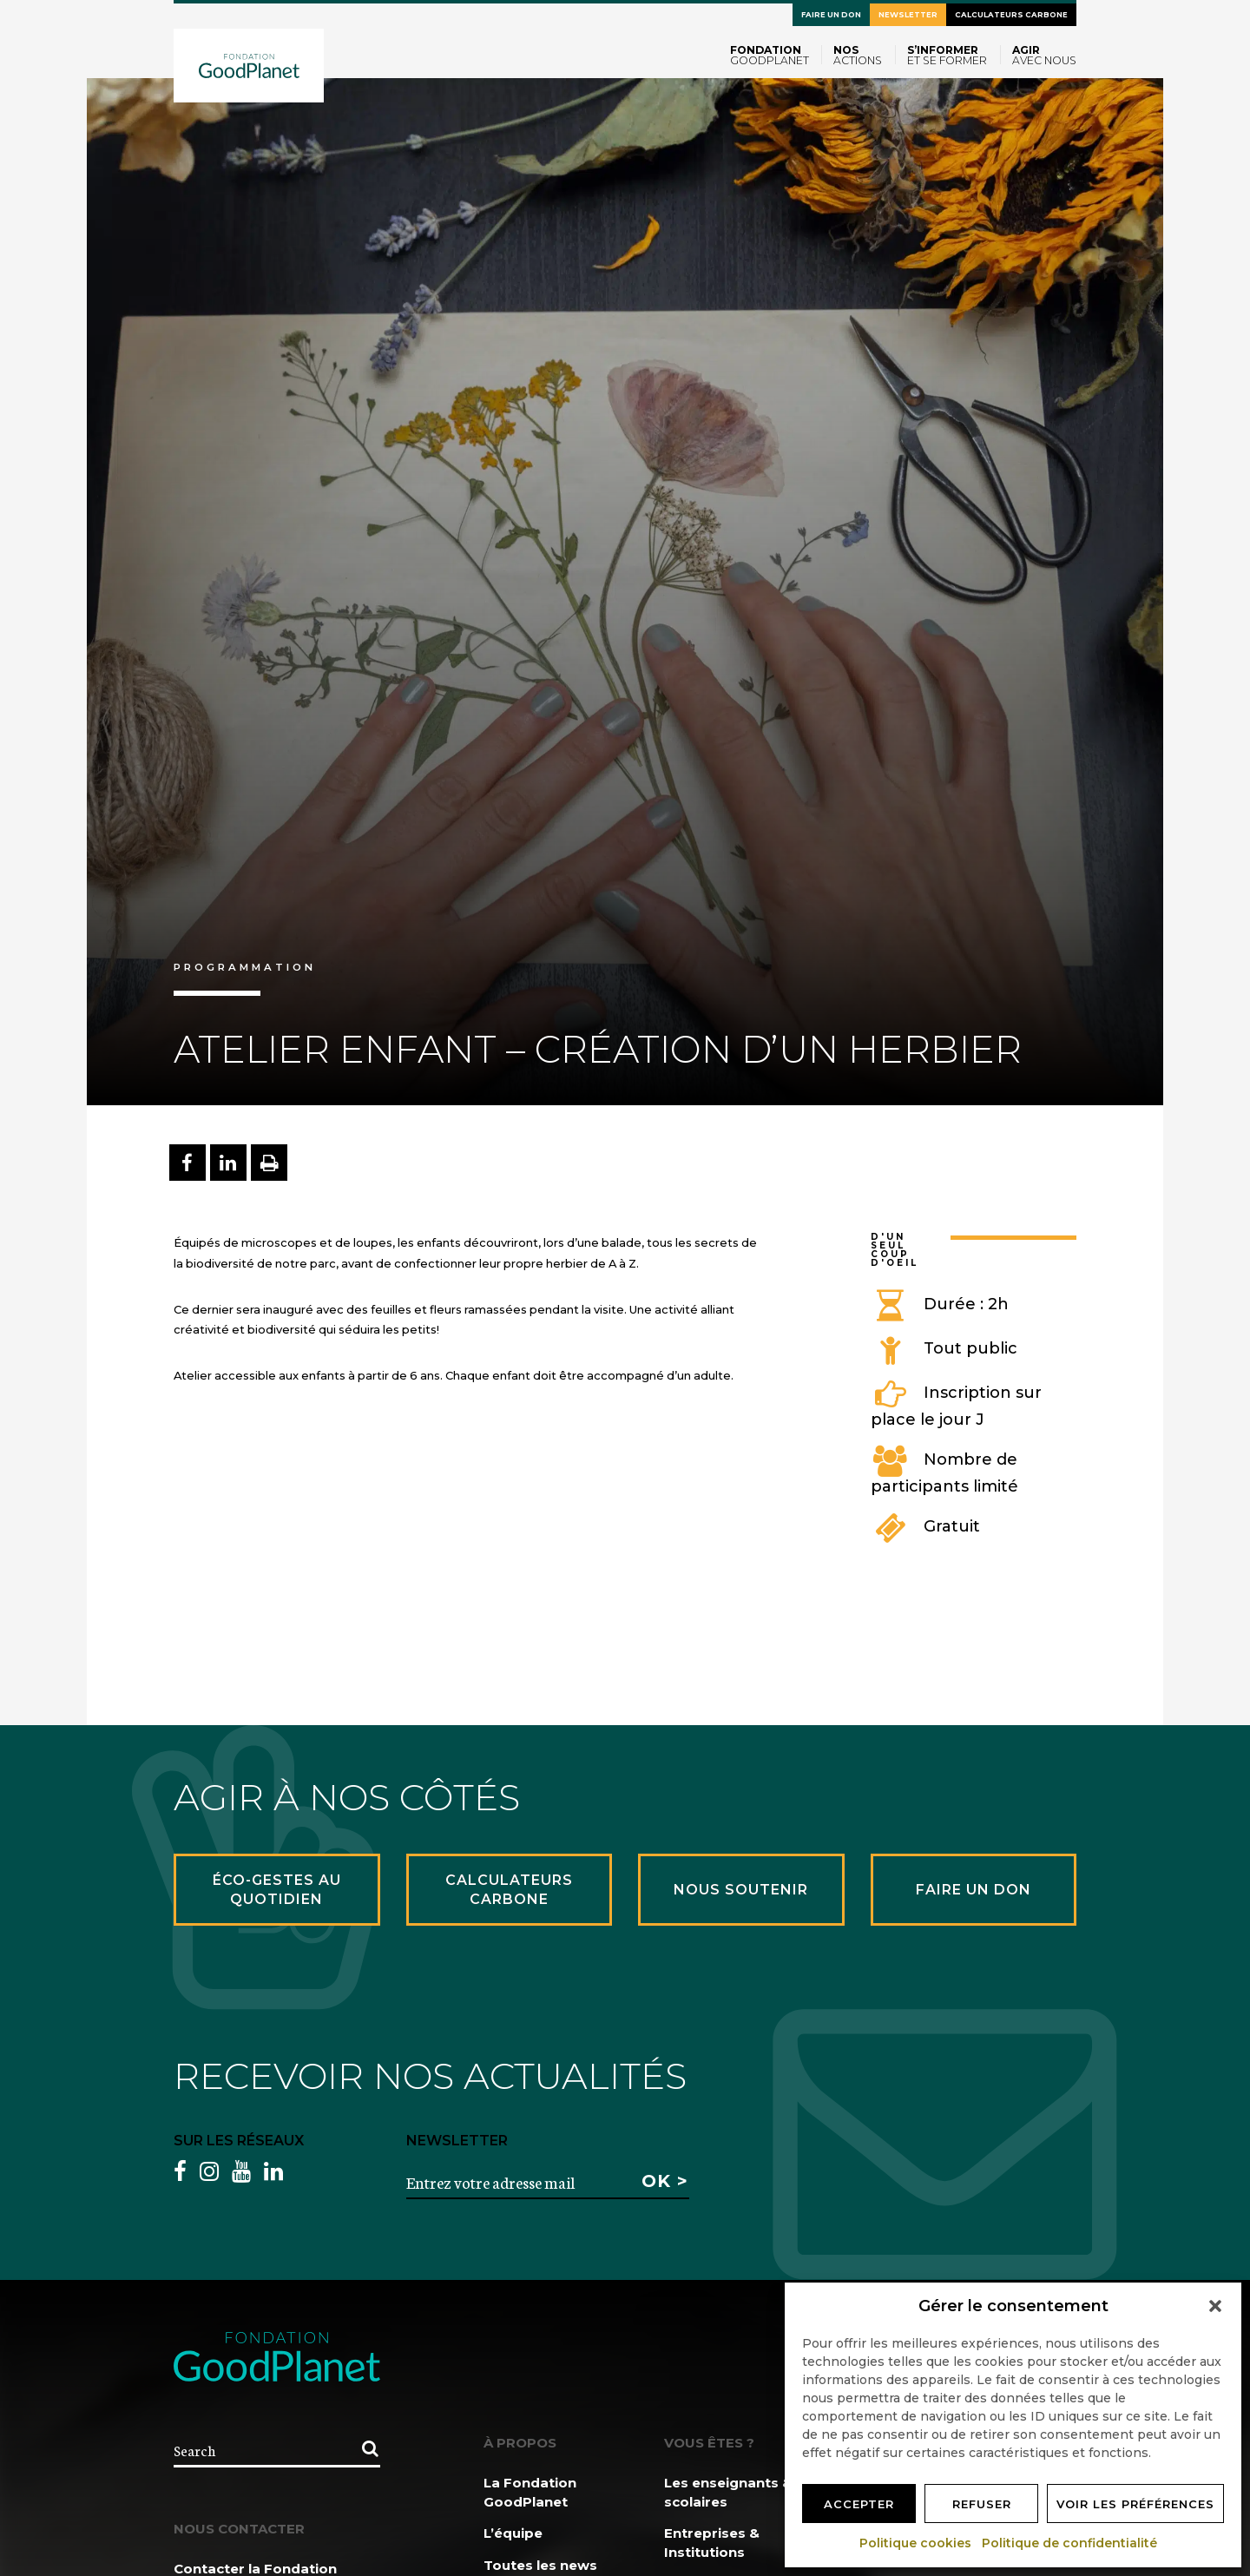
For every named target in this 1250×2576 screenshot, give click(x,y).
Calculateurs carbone (1011, 14)
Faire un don (831, 14)
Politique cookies (916, 2543)
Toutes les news (540, 2565)
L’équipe (513, 2533)
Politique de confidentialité (1070, 2543)
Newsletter (908, 14)
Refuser (981, 2504)
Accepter (859, 2504)
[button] (1215, 2306)
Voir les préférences (1135, 2504)
